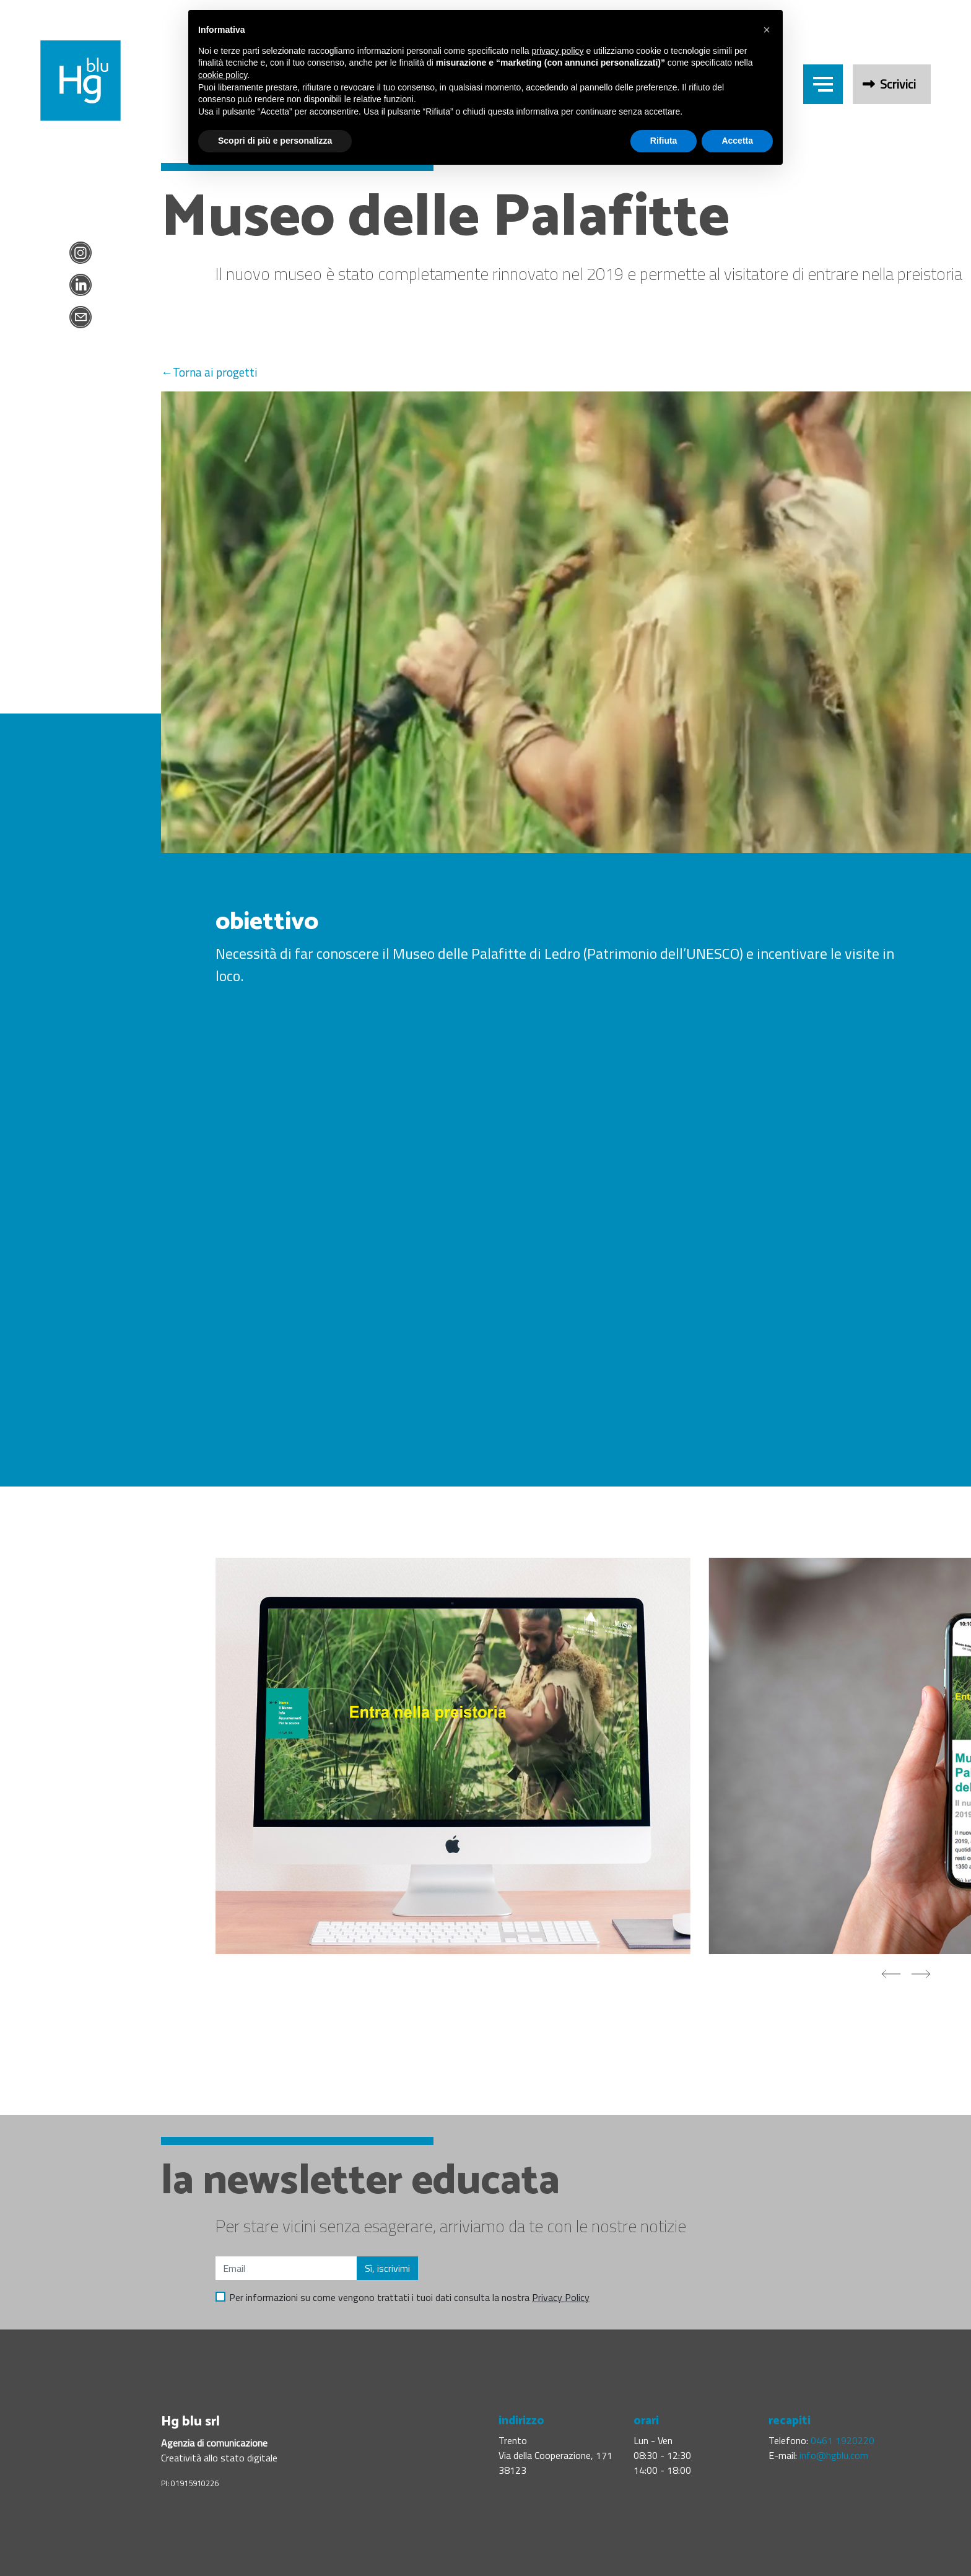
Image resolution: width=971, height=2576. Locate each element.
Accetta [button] (737, 141)
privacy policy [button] (558, 51)
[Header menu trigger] (823, 84)
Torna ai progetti (215, 372)
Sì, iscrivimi (387, 2268)
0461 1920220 (842, 2440)
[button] (767, 30)
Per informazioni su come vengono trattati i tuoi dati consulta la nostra (409, 2297)
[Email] (286, 2268)
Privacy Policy (561, 2297)
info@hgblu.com (833, 2455)
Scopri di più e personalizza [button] (275, 141)
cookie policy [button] (222, 75)
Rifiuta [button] (663, 141)
